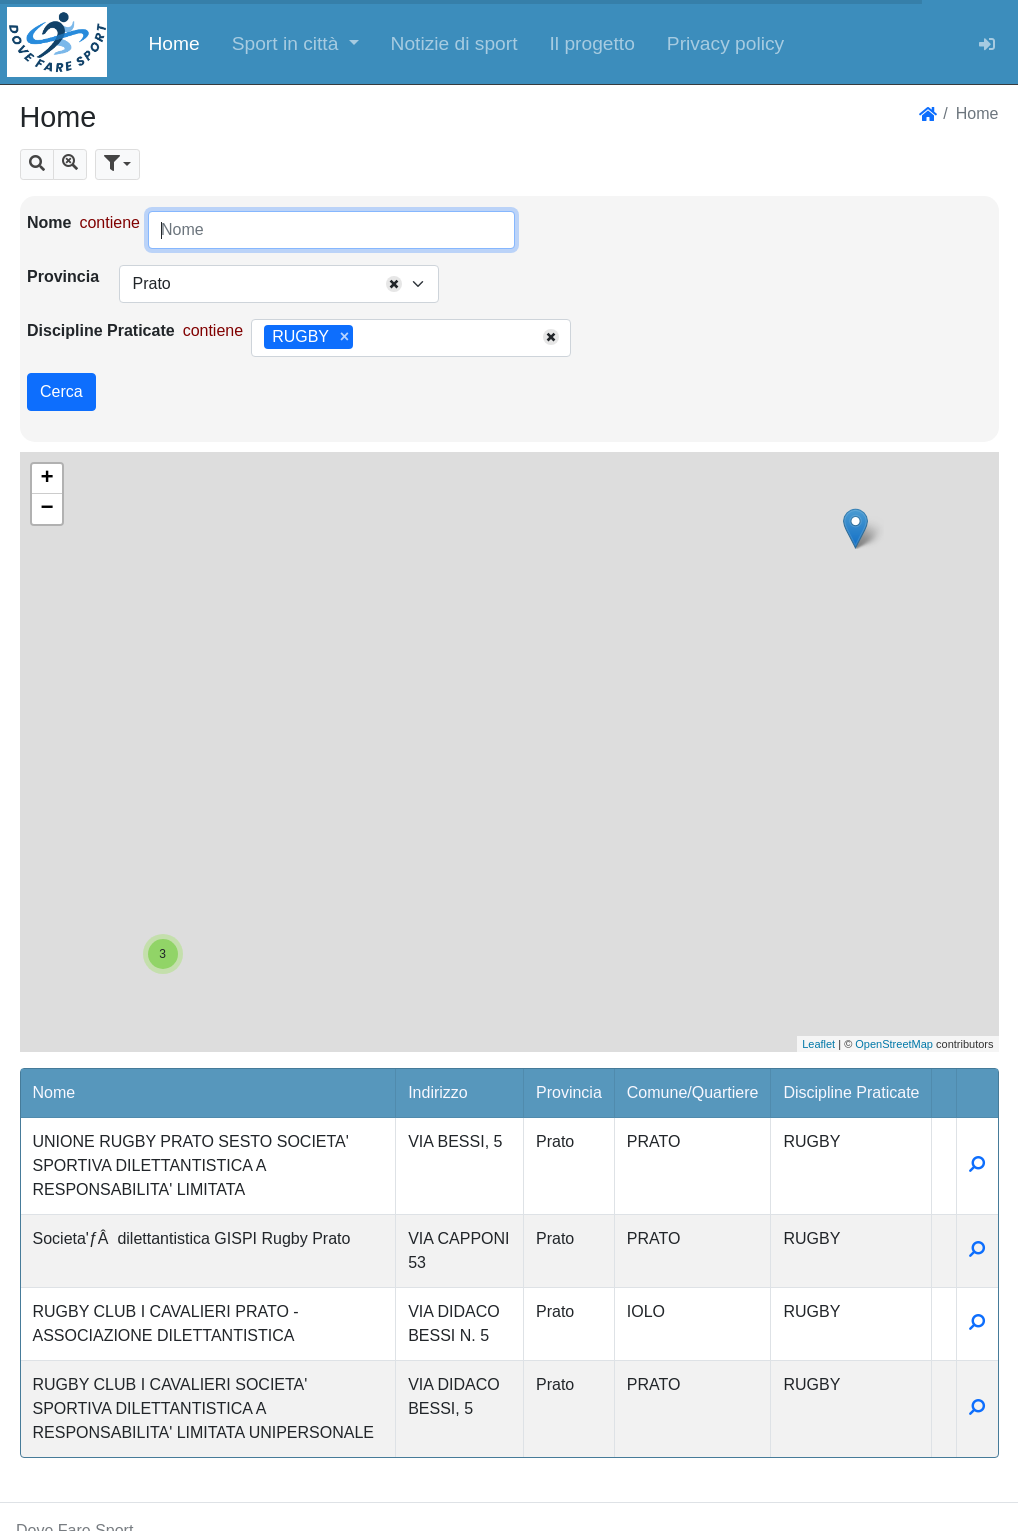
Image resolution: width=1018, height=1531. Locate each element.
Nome (49, 222)
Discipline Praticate (101, 330)
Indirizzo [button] (438, 1092)
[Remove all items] (394, 284)
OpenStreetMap (894, 1044)
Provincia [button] (569, 1092)
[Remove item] (344, 337)
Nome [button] (54, 1092)
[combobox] (279, 284)
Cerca (61, 391)
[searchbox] (365, 338)
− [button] (46, 509)
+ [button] (46, 479)
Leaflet (818, 1044)
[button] (295, 42)
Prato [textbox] (151, 283)
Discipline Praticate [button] (851, 1092)
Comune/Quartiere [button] (693, 1092)
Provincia (63, 276)
